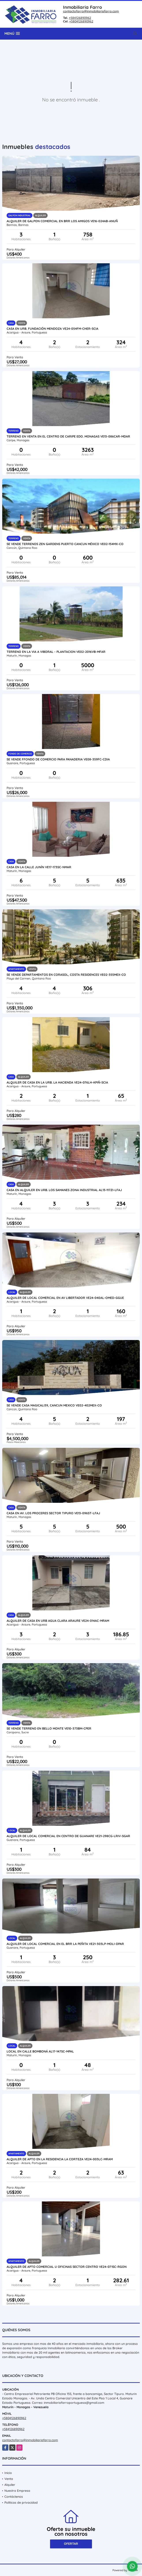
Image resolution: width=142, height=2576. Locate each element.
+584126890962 (80, 18)
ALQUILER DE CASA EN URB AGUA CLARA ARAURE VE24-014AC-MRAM (58, 1620)
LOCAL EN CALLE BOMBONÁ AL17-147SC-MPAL (40, 2051)
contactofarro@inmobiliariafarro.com (91, 11)
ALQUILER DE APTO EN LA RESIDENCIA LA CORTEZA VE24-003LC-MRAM (60, 2159)
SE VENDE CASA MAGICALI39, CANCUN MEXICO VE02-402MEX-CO (54, 1405)
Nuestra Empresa (17, 2491)
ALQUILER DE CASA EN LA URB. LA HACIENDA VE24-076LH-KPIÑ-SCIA (57, 1082)
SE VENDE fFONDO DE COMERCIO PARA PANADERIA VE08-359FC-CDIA (58, 759)
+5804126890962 (81, 21)
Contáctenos (13, 2497)
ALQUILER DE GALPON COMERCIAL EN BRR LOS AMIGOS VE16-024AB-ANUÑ (62, 221)
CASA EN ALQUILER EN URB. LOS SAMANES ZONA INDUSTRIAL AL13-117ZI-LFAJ (64, 1190)
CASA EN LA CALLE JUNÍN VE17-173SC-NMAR (39, 867)
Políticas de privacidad (21, 2503)
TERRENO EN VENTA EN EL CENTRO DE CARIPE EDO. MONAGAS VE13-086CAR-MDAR (68, 436)
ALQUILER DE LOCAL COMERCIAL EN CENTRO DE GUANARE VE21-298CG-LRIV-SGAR (68, 1836)
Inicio (8, 2473)
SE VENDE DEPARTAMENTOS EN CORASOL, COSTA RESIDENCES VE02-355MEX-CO (66, 974)
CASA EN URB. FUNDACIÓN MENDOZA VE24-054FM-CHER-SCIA (52, 328)
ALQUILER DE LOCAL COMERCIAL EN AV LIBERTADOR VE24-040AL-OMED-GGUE (65, 1298)
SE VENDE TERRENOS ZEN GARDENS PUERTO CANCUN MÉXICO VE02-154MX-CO (65, 544)
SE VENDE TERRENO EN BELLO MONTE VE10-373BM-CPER (49, 1728)
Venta (8, 2479)
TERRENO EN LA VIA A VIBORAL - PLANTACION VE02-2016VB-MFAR (56, 652)
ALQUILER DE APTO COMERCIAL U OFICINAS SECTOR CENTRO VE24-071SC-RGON (67, 2266)
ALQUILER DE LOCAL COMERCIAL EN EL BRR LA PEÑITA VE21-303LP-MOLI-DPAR (65, 1944)
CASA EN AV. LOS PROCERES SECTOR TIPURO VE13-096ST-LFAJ (53, 1513)
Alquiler (9, 2485)
